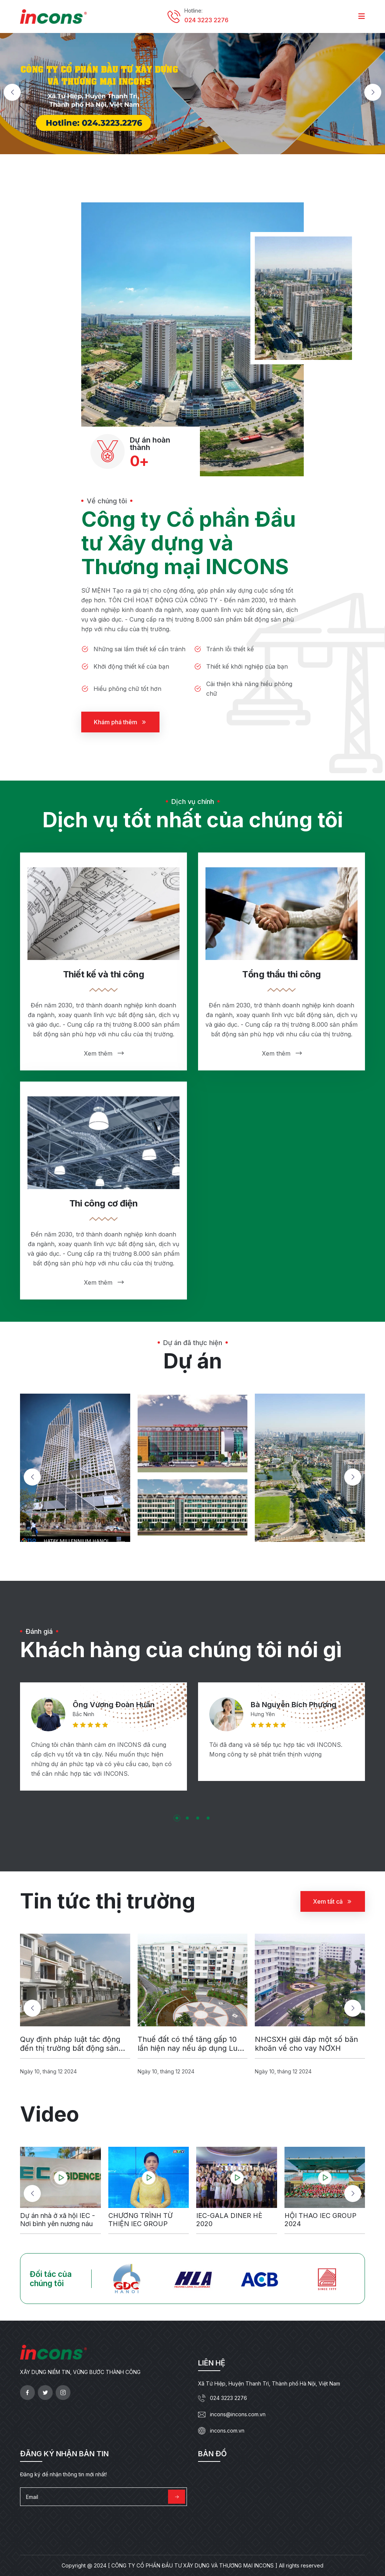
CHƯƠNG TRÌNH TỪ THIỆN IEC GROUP (140, 2227)
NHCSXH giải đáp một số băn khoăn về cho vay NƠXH (306, 2051)
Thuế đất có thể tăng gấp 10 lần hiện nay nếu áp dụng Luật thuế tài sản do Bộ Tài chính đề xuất (192, 2051)
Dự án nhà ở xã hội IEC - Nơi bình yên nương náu (57, 2227)
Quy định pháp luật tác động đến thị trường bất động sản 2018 (70, 2051)
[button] (12, 92)
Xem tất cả (332, 1908)
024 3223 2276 (206, 20)
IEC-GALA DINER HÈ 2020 (229, 2227)
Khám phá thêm (120, 722)
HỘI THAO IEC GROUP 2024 (320, 2227)
